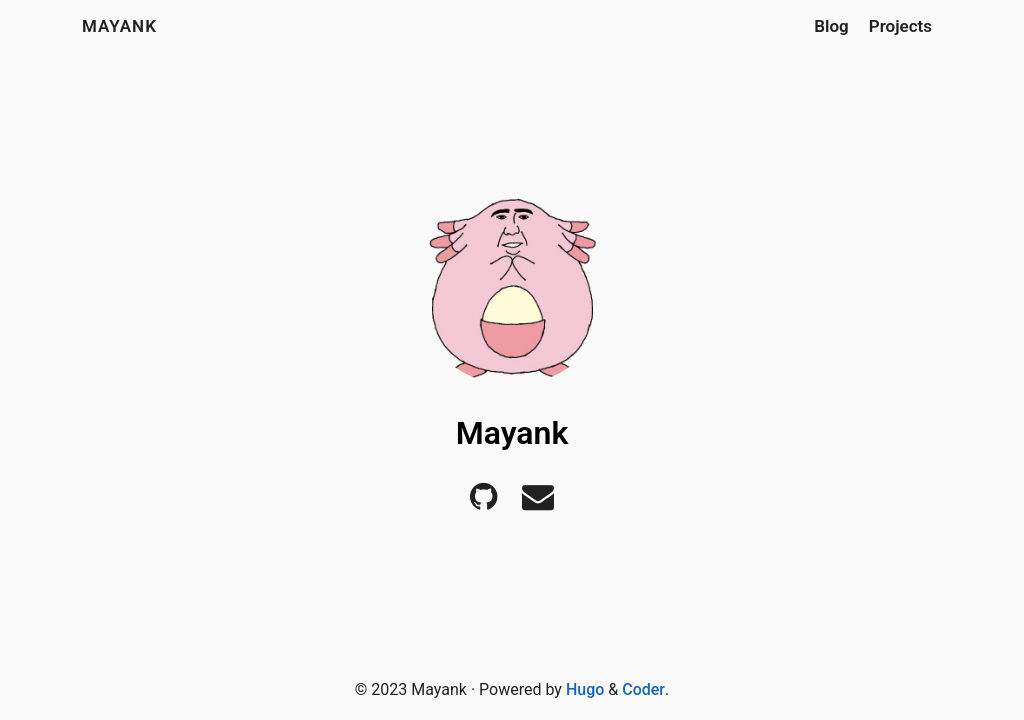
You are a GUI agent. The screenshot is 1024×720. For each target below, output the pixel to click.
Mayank (119, 26)
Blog (831, 26)
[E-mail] (538, 502)
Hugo (585, 689)
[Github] (483, 502)
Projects (900, 26)
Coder (643, 689)
